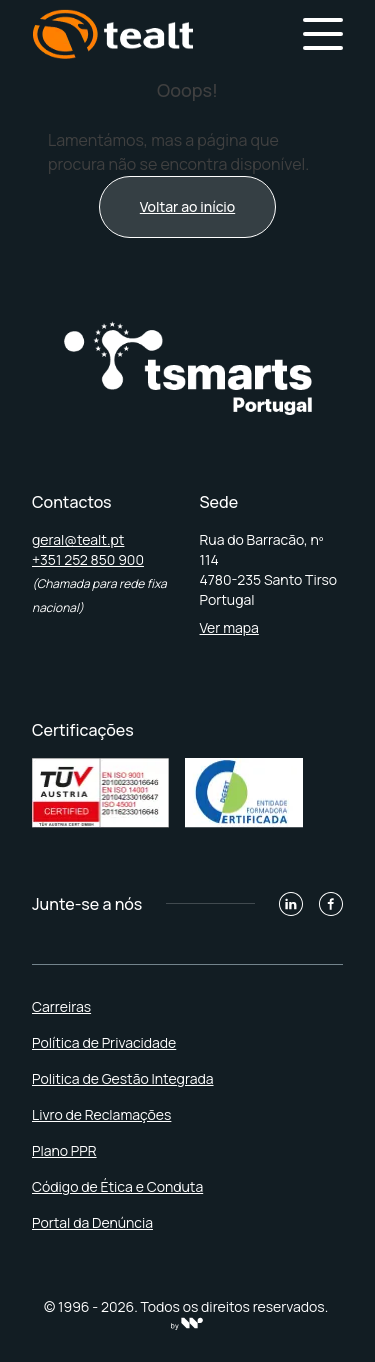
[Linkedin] (291, 904)
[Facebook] (331, 904)
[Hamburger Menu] (323, 34)
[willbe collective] (187, 1323)
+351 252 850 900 (88, 559)
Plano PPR (64, 1150)
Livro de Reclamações (101, 1114)
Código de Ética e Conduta (117, 1186)
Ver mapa (229, 627)
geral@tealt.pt (78, 539)
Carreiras (61, 1006)
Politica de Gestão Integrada (123, 1078)
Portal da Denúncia (92, 1222)
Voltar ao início (187, 206)
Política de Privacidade (104, 1042)
